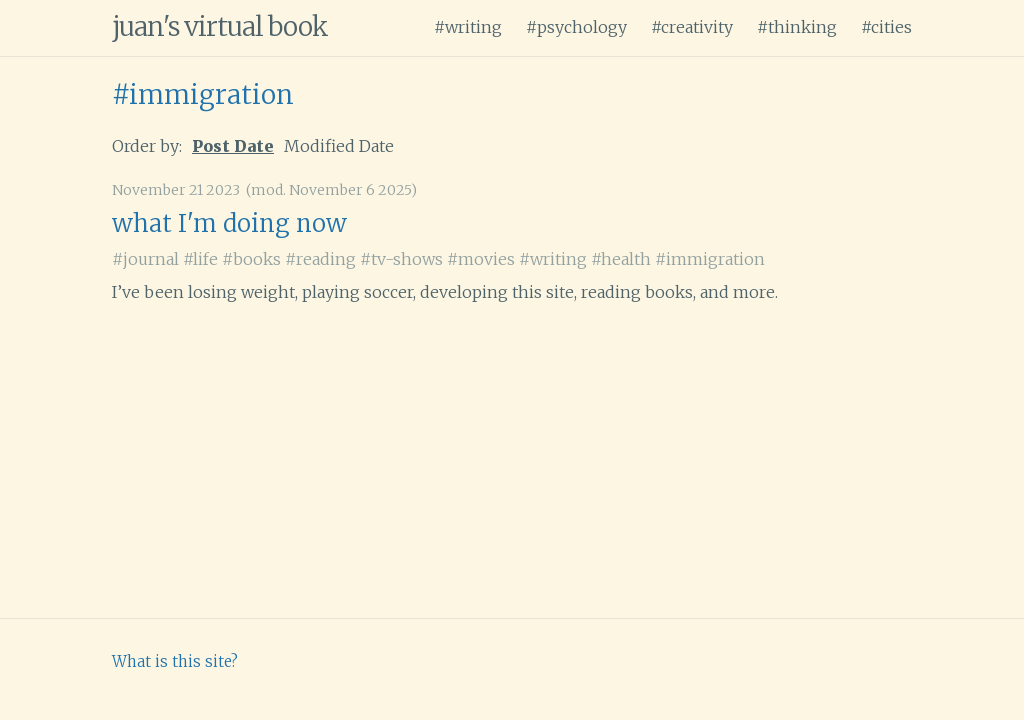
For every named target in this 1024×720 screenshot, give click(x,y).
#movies (481, 259)
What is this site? (175, 661)
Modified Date (339, 146)
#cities (886, 27)
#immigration (203, 94)
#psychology (576, 27)
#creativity (692, 27)
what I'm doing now (229, 223)
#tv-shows (401, 259)
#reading (320, 259)
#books (251, 259)
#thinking (797, 27)
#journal (145, 259)
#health (621, 259)
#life (200, 259)
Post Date (233, 146)
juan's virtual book (220, 26)
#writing (468, 27)
